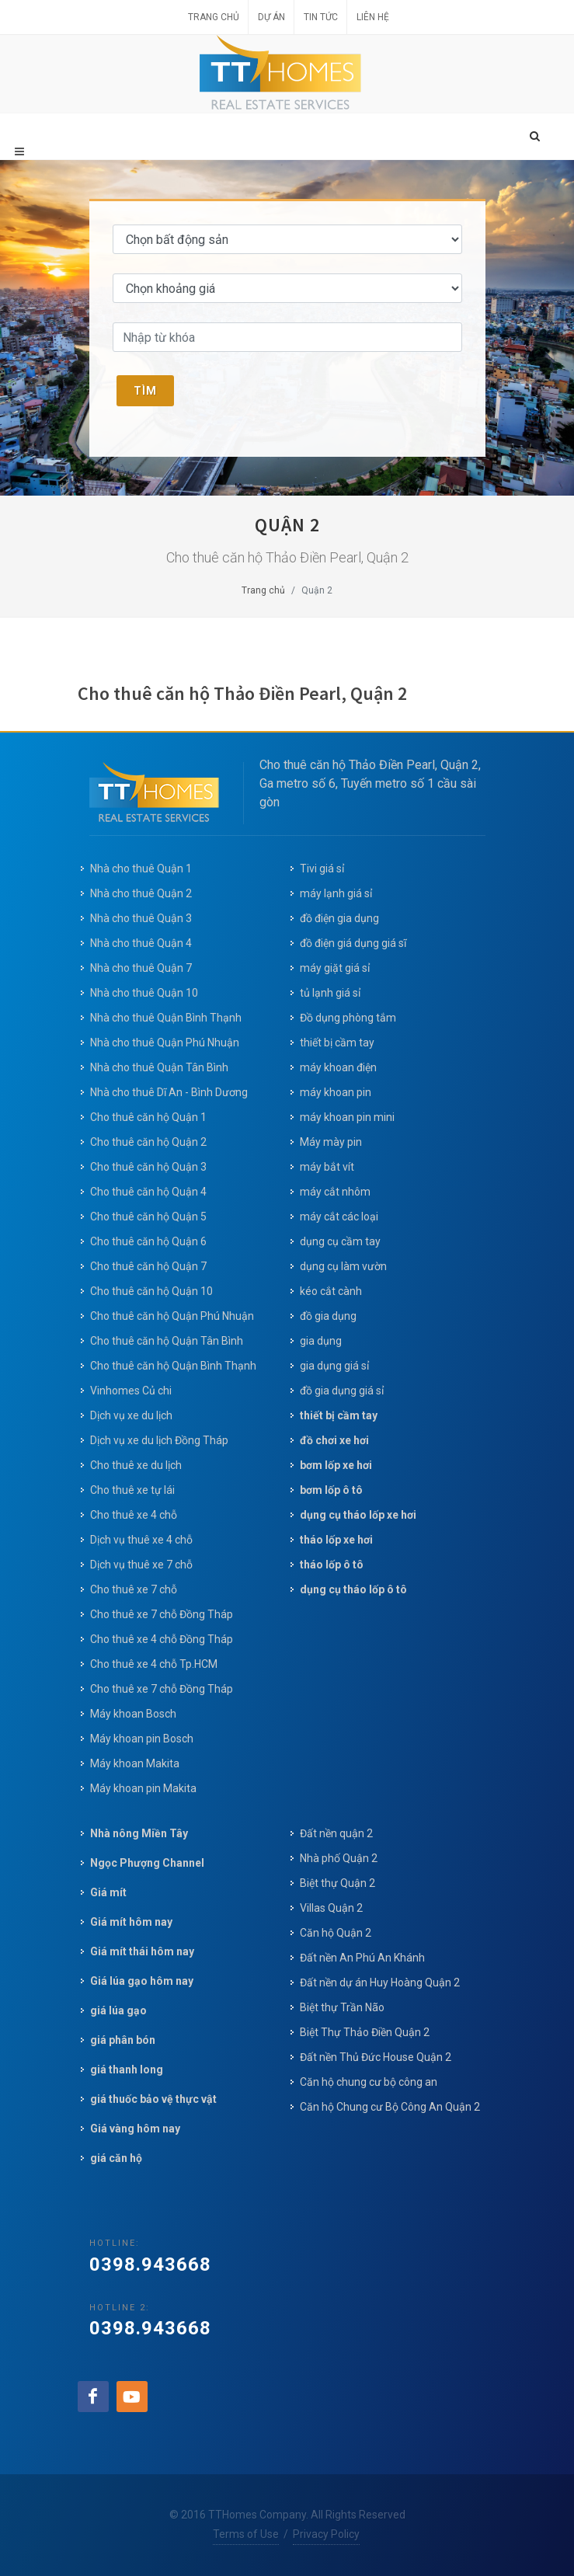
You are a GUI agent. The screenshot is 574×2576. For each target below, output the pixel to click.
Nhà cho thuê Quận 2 (141, 893)
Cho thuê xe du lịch (136, 1465)
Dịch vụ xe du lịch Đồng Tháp (159, 1440)
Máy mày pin (331, 1142)
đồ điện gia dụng (339, 918)
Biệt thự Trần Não (342, 2007)
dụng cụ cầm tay (340, 1241)
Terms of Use (246, 2534)
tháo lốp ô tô (332, 1564)
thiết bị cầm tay (337, 1042)
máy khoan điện (338, 1067)
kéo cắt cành (331, 1291)
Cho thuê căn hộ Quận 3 (148, 1167)
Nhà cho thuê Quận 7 (141, 968)
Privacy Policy (326, 2534)
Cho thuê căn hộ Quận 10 (151, 1291)
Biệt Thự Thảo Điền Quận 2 (365, 2032)
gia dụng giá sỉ (334, 1365)
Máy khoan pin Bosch (141, 1738)
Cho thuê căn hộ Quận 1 (148, 1117)
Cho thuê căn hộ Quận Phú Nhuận (172, 1316)
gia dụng (321, 1341)
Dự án (271, 17)
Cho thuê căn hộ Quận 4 (148, 1191)
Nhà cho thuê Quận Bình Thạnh (166, 1017)
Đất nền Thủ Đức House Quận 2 (375, 2057)
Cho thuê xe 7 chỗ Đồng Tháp (161, 1614)
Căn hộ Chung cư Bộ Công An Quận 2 (390, 2107)
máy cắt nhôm (335, 1191)
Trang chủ (213, 17)
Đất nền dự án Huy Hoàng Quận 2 (380, 1982)
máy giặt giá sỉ (335, 968)
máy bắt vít (328, 1167)
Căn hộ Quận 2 (335, 1933)
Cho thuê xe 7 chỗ (133, 1589)
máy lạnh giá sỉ (336, 893)
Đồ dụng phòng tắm (348, 1017)
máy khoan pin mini (347, 1117)
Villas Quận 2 (331, 1908)
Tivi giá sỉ (322, 868)
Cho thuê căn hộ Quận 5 (148, 1216)
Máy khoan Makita (134, 1763)
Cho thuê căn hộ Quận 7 (148, 1266)
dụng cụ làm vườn (343, 1266)
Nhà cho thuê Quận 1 (141, 868)
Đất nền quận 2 (336, 1833)
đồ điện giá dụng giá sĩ (353, 943)
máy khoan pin (335, 1092)
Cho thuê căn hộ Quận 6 (148, 1241)
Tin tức (321, 17)
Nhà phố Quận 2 (338, 1858)
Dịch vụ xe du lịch (131, 1415)
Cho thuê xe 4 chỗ (133, 1515)
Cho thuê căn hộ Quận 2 (148, 1142)
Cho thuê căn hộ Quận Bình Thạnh (173, 1365)
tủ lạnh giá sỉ (330, 993)
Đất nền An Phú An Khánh (362, 1957)
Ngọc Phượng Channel (147, 1863)
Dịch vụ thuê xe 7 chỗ (141, 1564)
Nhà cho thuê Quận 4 (141, 943)
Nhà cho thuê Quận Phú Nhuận (164, 1042)
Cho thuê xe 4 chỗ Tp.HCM (153, 1664)
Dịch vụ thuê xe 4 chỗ (141, 1539)
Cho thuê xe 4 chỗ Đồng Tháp (161, 1639)
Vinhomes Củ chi (131, 1390)
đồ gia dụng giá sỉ (342, 1390)
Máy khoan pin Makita (143, 1788)
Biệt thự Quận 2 (337, 1883)
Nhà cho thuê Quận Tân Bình (159, 1067)
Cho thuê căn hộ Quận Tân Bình (166, 1341)
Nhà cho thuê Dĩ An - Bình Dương (169, 1092)
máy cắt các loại (339, 1216)
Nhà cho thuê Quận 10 (144, 993)
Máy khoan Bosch (133, 1713)
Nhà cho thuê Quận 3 (141, 918)
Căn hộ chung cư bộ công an (368, 2082)
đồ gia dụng (328, 1316)
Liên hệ (373, 17)
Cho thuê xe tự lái (132, 1490)
